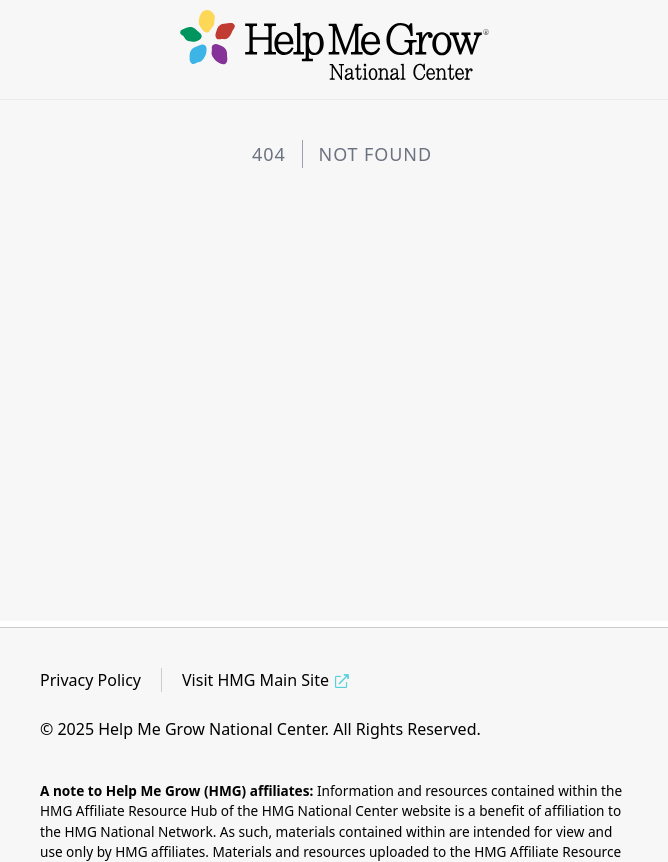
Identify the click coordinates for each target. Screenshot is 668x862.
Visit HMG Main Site (255, 680)
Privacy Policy (90, 680)
